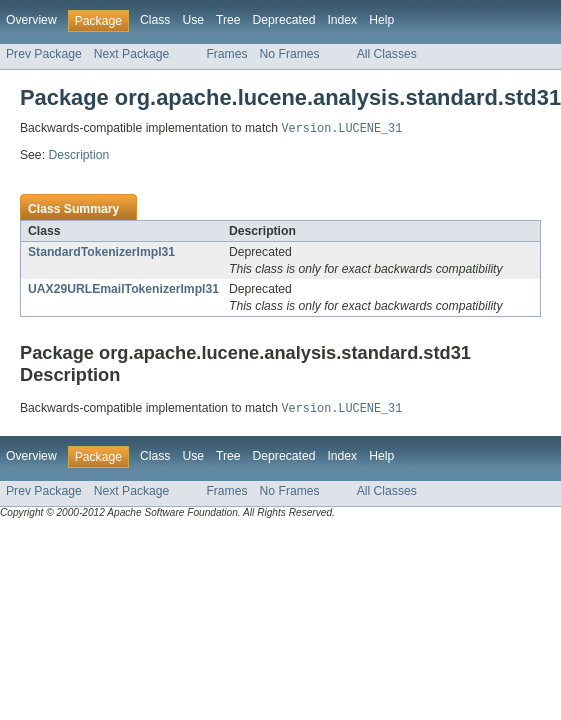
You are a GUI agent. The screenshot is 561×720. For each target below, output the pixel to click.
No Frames (290, 54)
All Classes (387, 54)
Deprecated (284, 20)
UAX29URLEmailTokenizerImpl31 (123, 290)
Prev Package (44, 54)
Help (381, 20)
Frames (226, 54)
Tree (228, 20)
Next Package (132, 54)
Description (78, 156)
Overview (31, 20)
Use (193, 20)
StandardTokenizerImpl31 (101, 253)
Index (342, 20)
